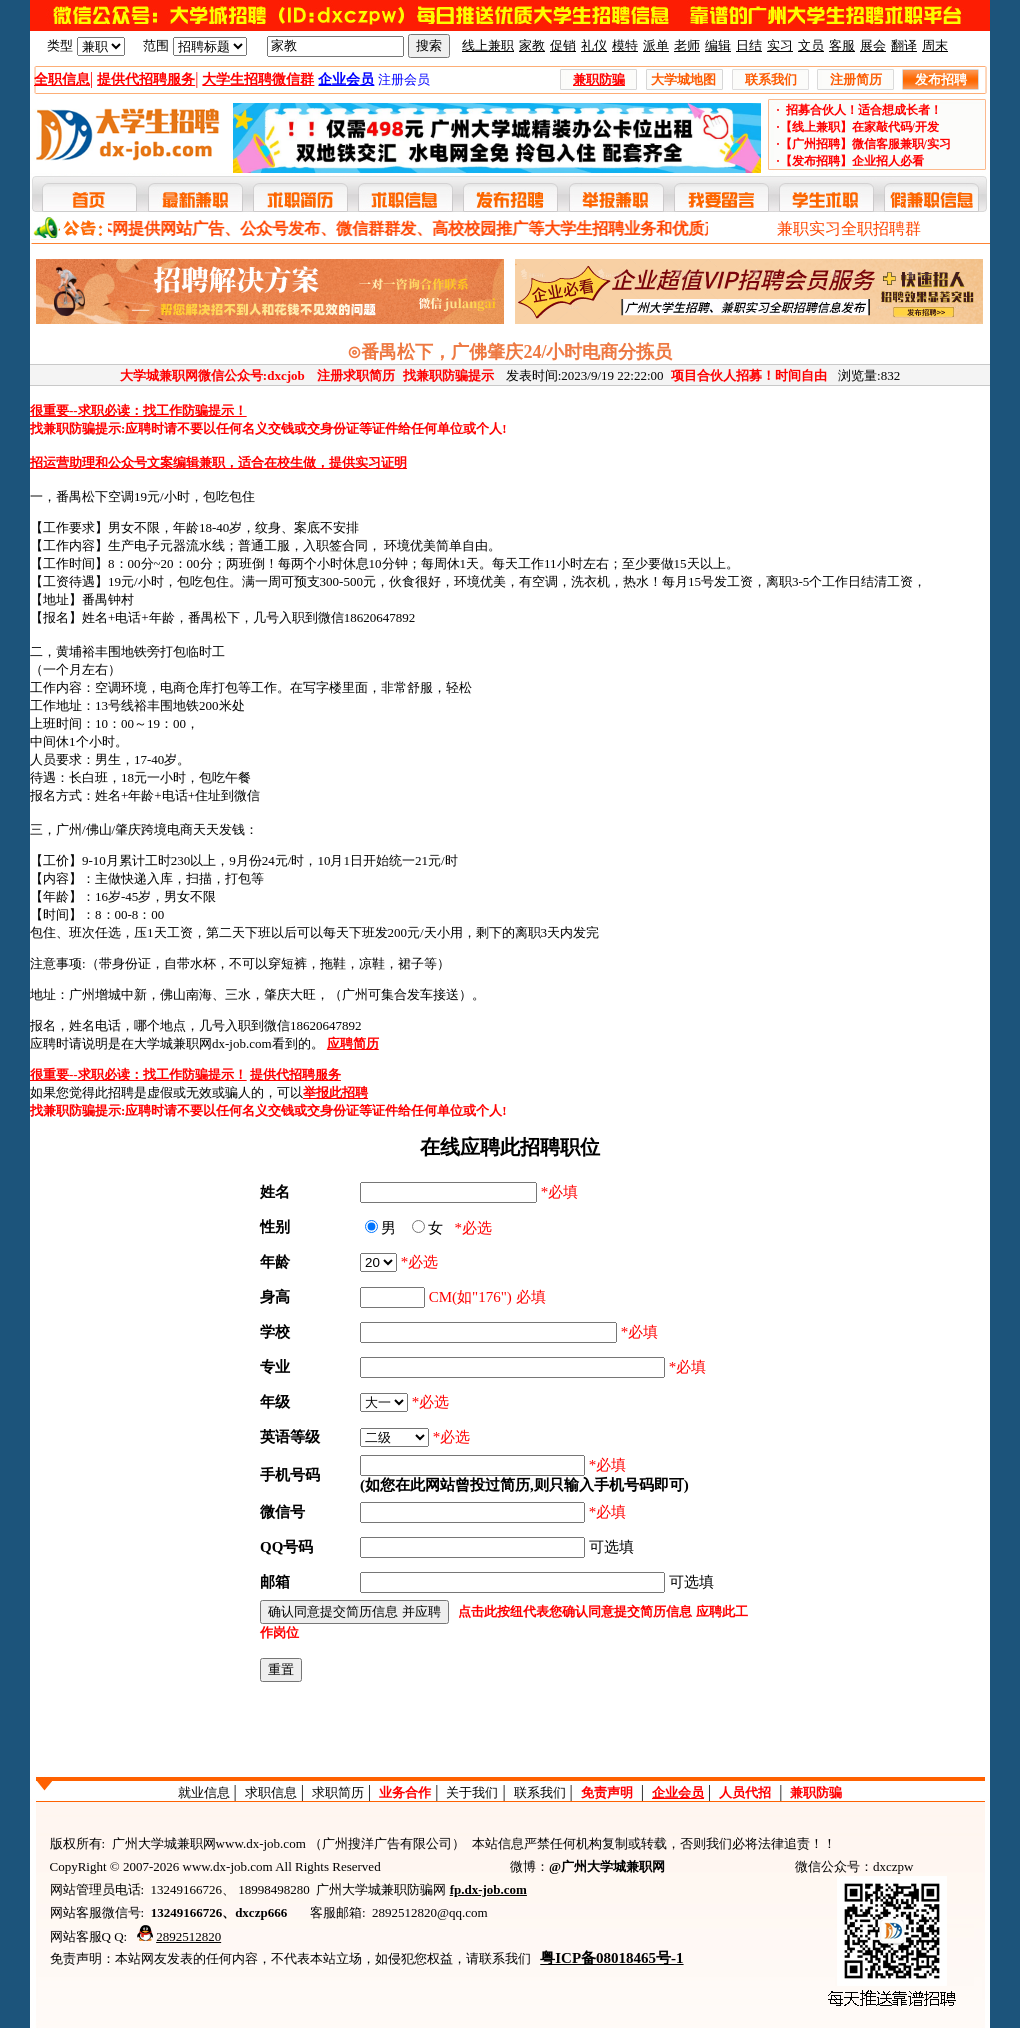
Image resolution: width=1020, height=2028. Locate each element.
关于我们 (472, 1792)
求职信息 (271, 1792)
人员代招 (745, 1792)
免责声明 (607, 1792)
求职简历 (338, 1792)
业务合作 (405, 1792)
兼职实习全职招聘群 (849, 228)
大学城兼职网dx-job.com (203, 1043)
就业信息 (204, 1792)
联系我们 (540, 1792)
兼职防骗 (816, 1792)
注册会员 (404, 79)
